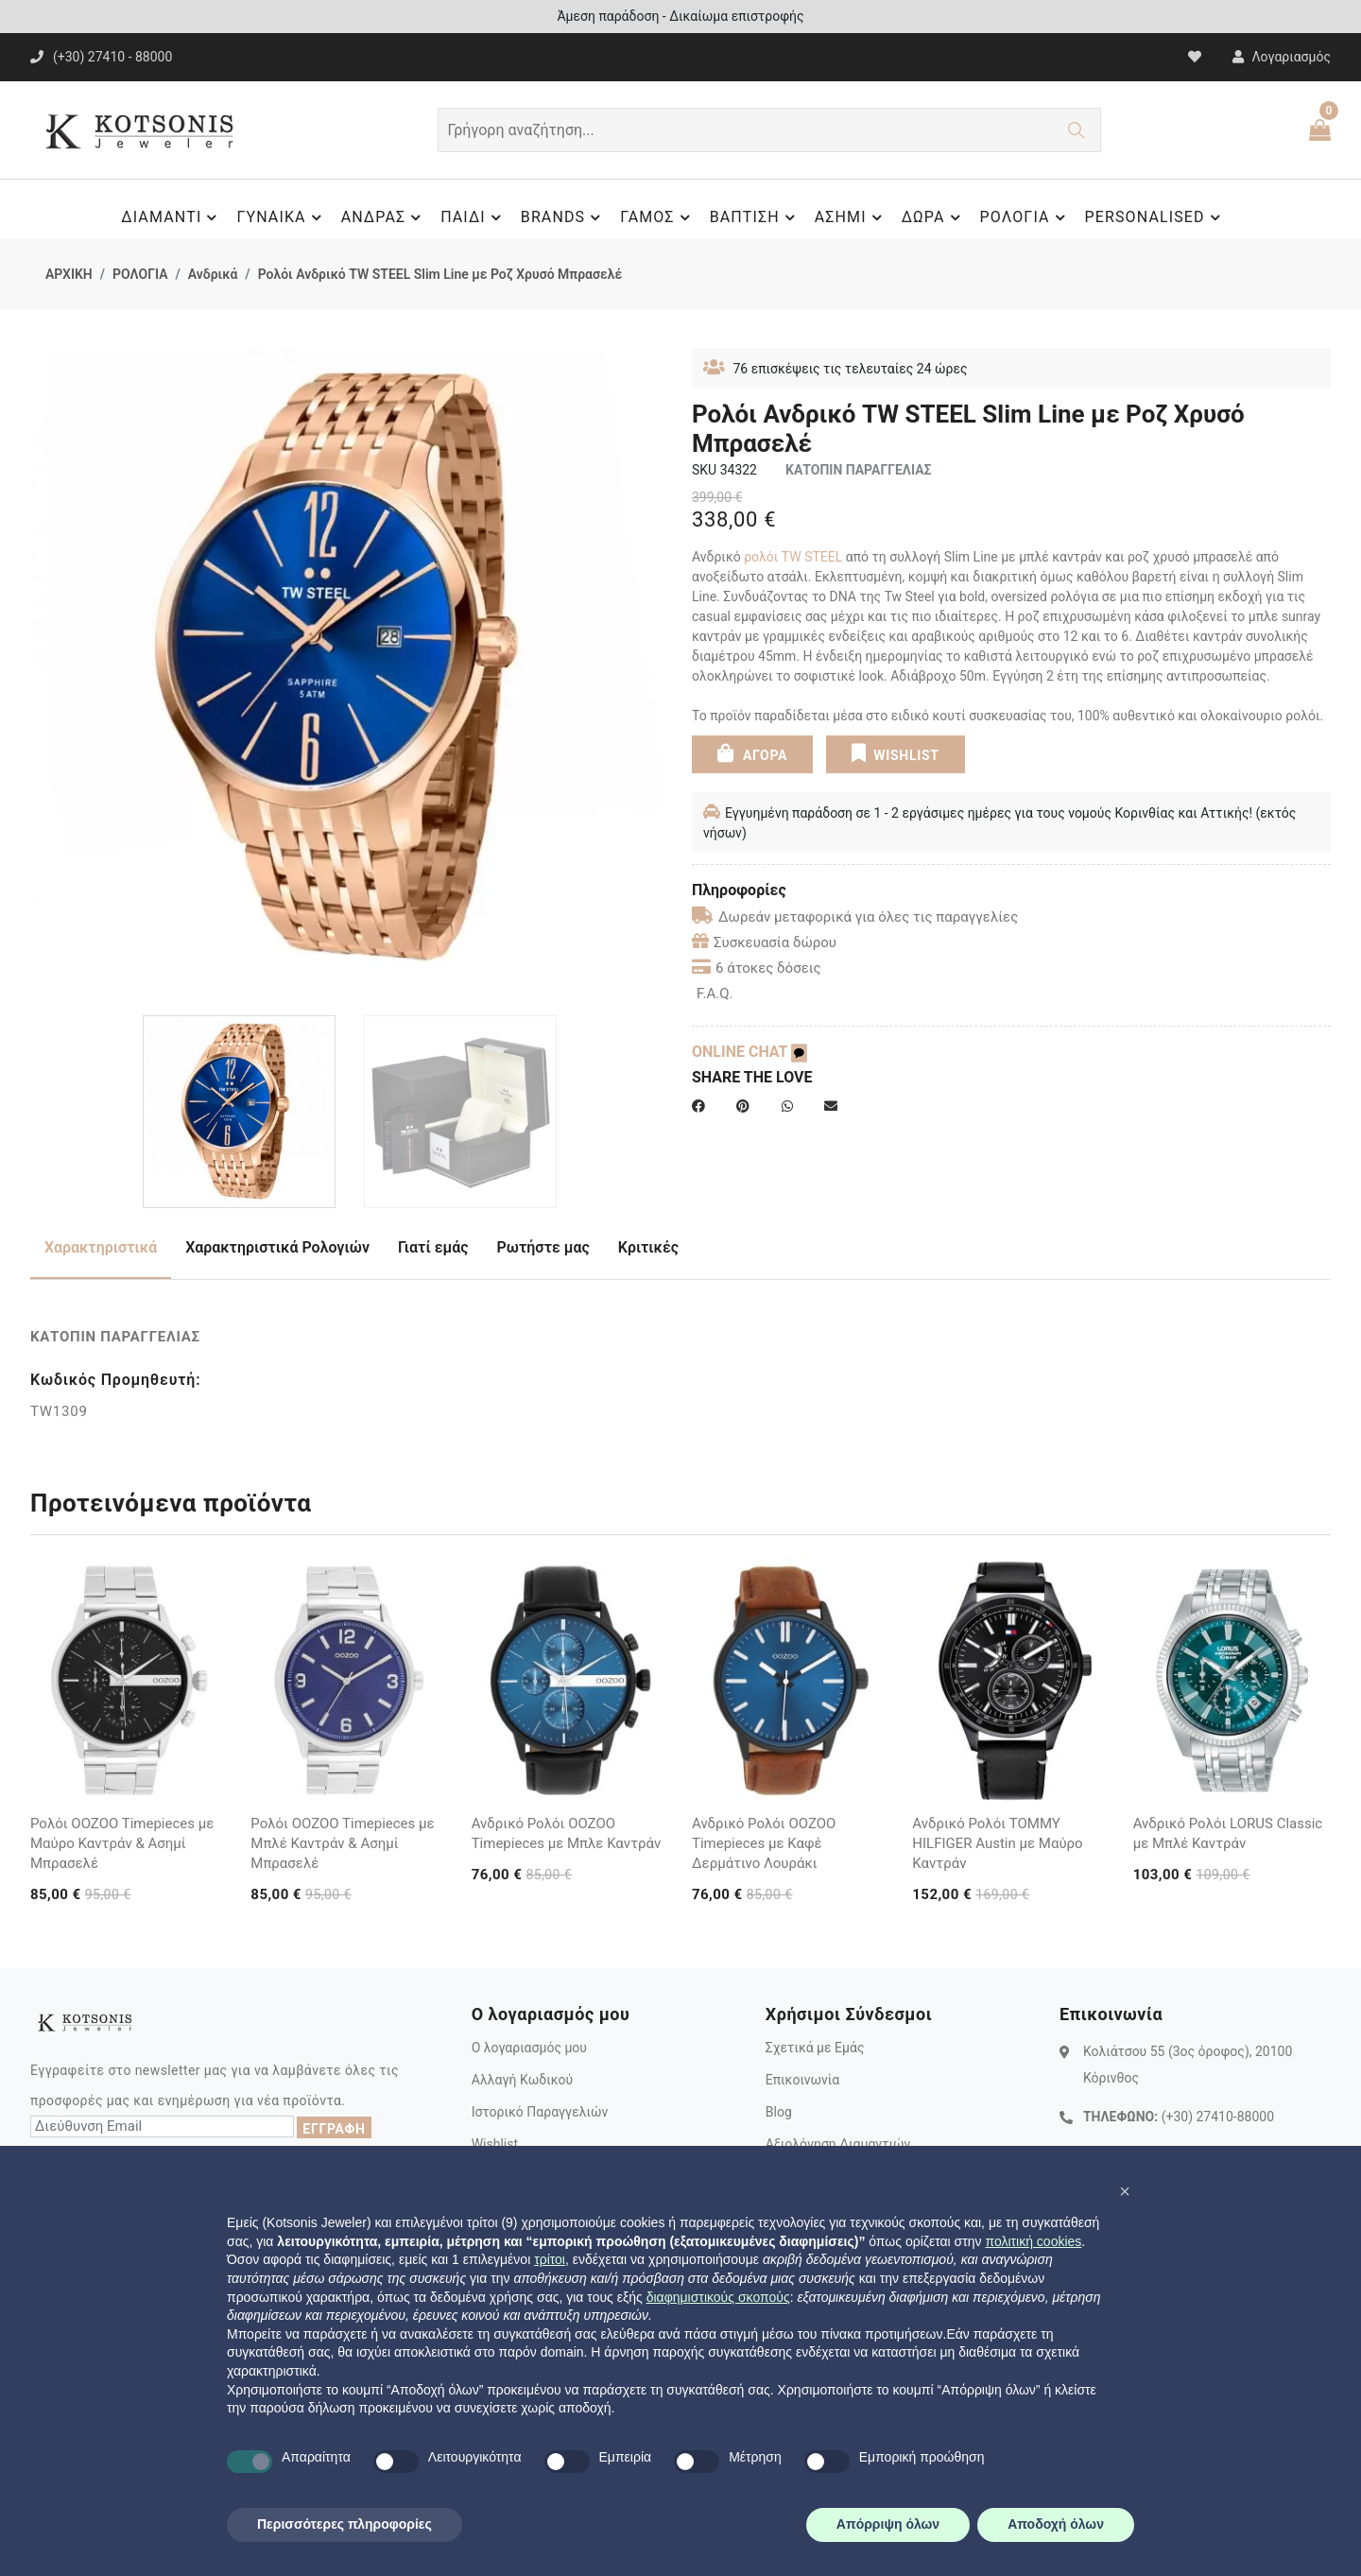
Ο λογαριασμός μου (529, 2047)
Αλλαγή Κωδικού (522, 2079)
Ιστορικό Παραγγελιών (540, 2111)
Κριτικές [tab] (648, 1247)
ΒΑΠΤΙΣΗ (755, 217)
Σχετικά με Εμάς (815, 2047)
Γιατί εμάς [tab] (433, 1247)
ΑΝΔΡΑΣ (384, 217)
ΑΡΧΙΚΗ (69, 274)
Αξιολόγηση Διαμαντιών (838, 2144)
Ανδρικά (213, 274)
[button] (1125, 2191)
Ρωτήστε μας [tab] (543, 1247)
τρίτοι (549, 2259)
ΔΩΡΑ (934, 217)
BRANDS (563, 217)
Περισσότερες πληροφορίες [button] (344, 2524)
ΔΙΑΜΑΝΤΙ (171, 217)
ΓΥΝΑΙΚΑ (281, 217)
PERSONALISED (1155, 217)
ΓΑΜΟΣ (657, 217)
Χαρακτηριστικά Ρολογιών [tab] (277, 1247)
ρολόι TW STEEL (793, 556)
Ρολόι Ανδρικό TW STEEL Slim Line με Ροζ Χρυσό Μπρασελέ (440, 274)
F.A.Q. (715, 993)
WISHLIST (895, 753)
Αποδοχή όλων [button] (1056, 2524)
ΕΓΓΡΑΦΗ (333, 2128)
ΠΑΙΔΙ (473, 217)
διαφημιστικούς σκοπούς (718, 2297)
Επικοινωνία (802, 2079)
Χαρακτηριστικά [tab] (100, 1247)
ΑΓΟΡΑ (752, 753)
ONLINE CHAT (749, 1052)
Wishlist (495, 2144)
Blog (779, 2111)
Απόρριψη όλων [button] (887, 2524)
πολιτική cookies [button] (1033, 2241)
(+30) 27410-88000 (1218, 2116)
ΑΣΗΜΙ (851, 217)
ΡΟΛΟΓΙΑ (1025, 217)
